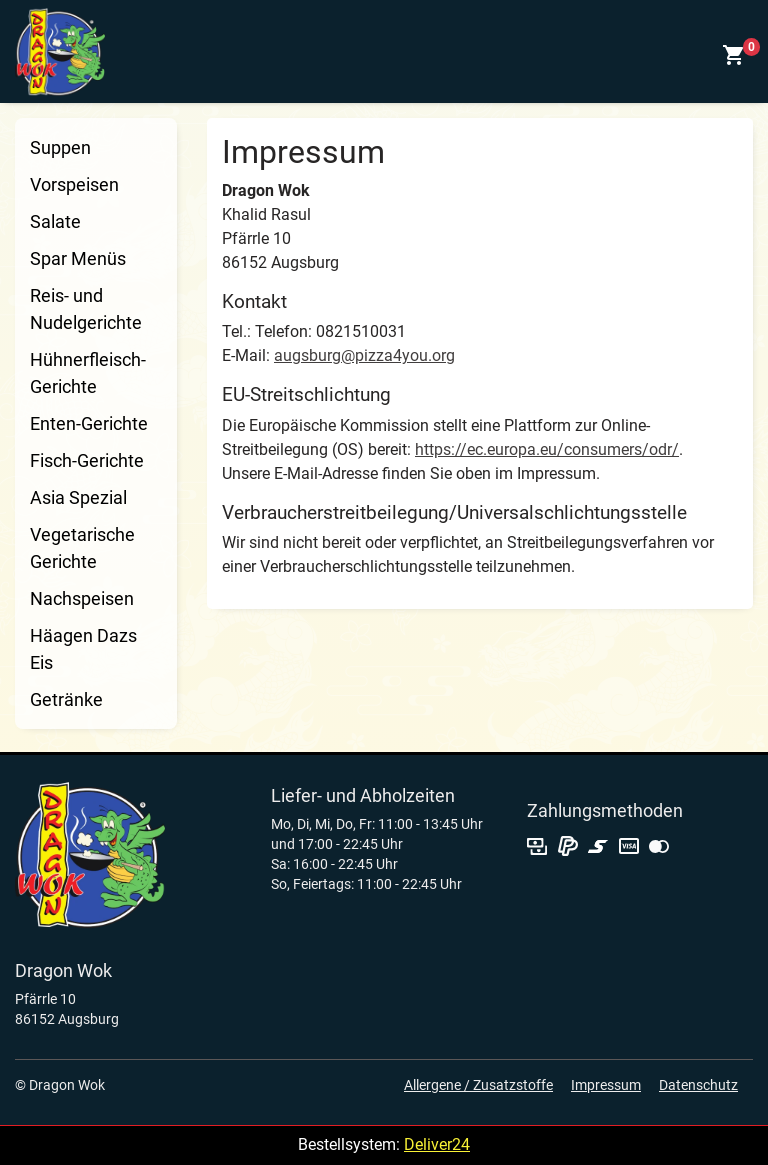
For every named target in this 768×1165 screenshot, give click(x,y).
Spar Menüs (78, 258)
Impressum (606, 1085)
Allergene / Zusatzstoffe (478, 1085)
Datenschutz (698, 1085)
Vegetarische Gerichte (82, 548)
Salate (55, 221)
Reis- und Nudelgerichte (86, 309)
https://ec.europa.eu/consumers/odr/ (547, 449)
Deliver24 (437, 1144)
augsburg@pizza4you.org (364, 355)
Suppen (60, 147)
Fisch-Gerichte (87, 460)
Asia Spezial (78, 497)
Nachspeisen (82, 598)
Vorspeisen (74, 184)
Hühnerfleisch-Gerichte (88, 373)
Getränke (66, 699)
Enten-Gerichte (89, 423)
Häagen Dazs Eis (83, 649)
